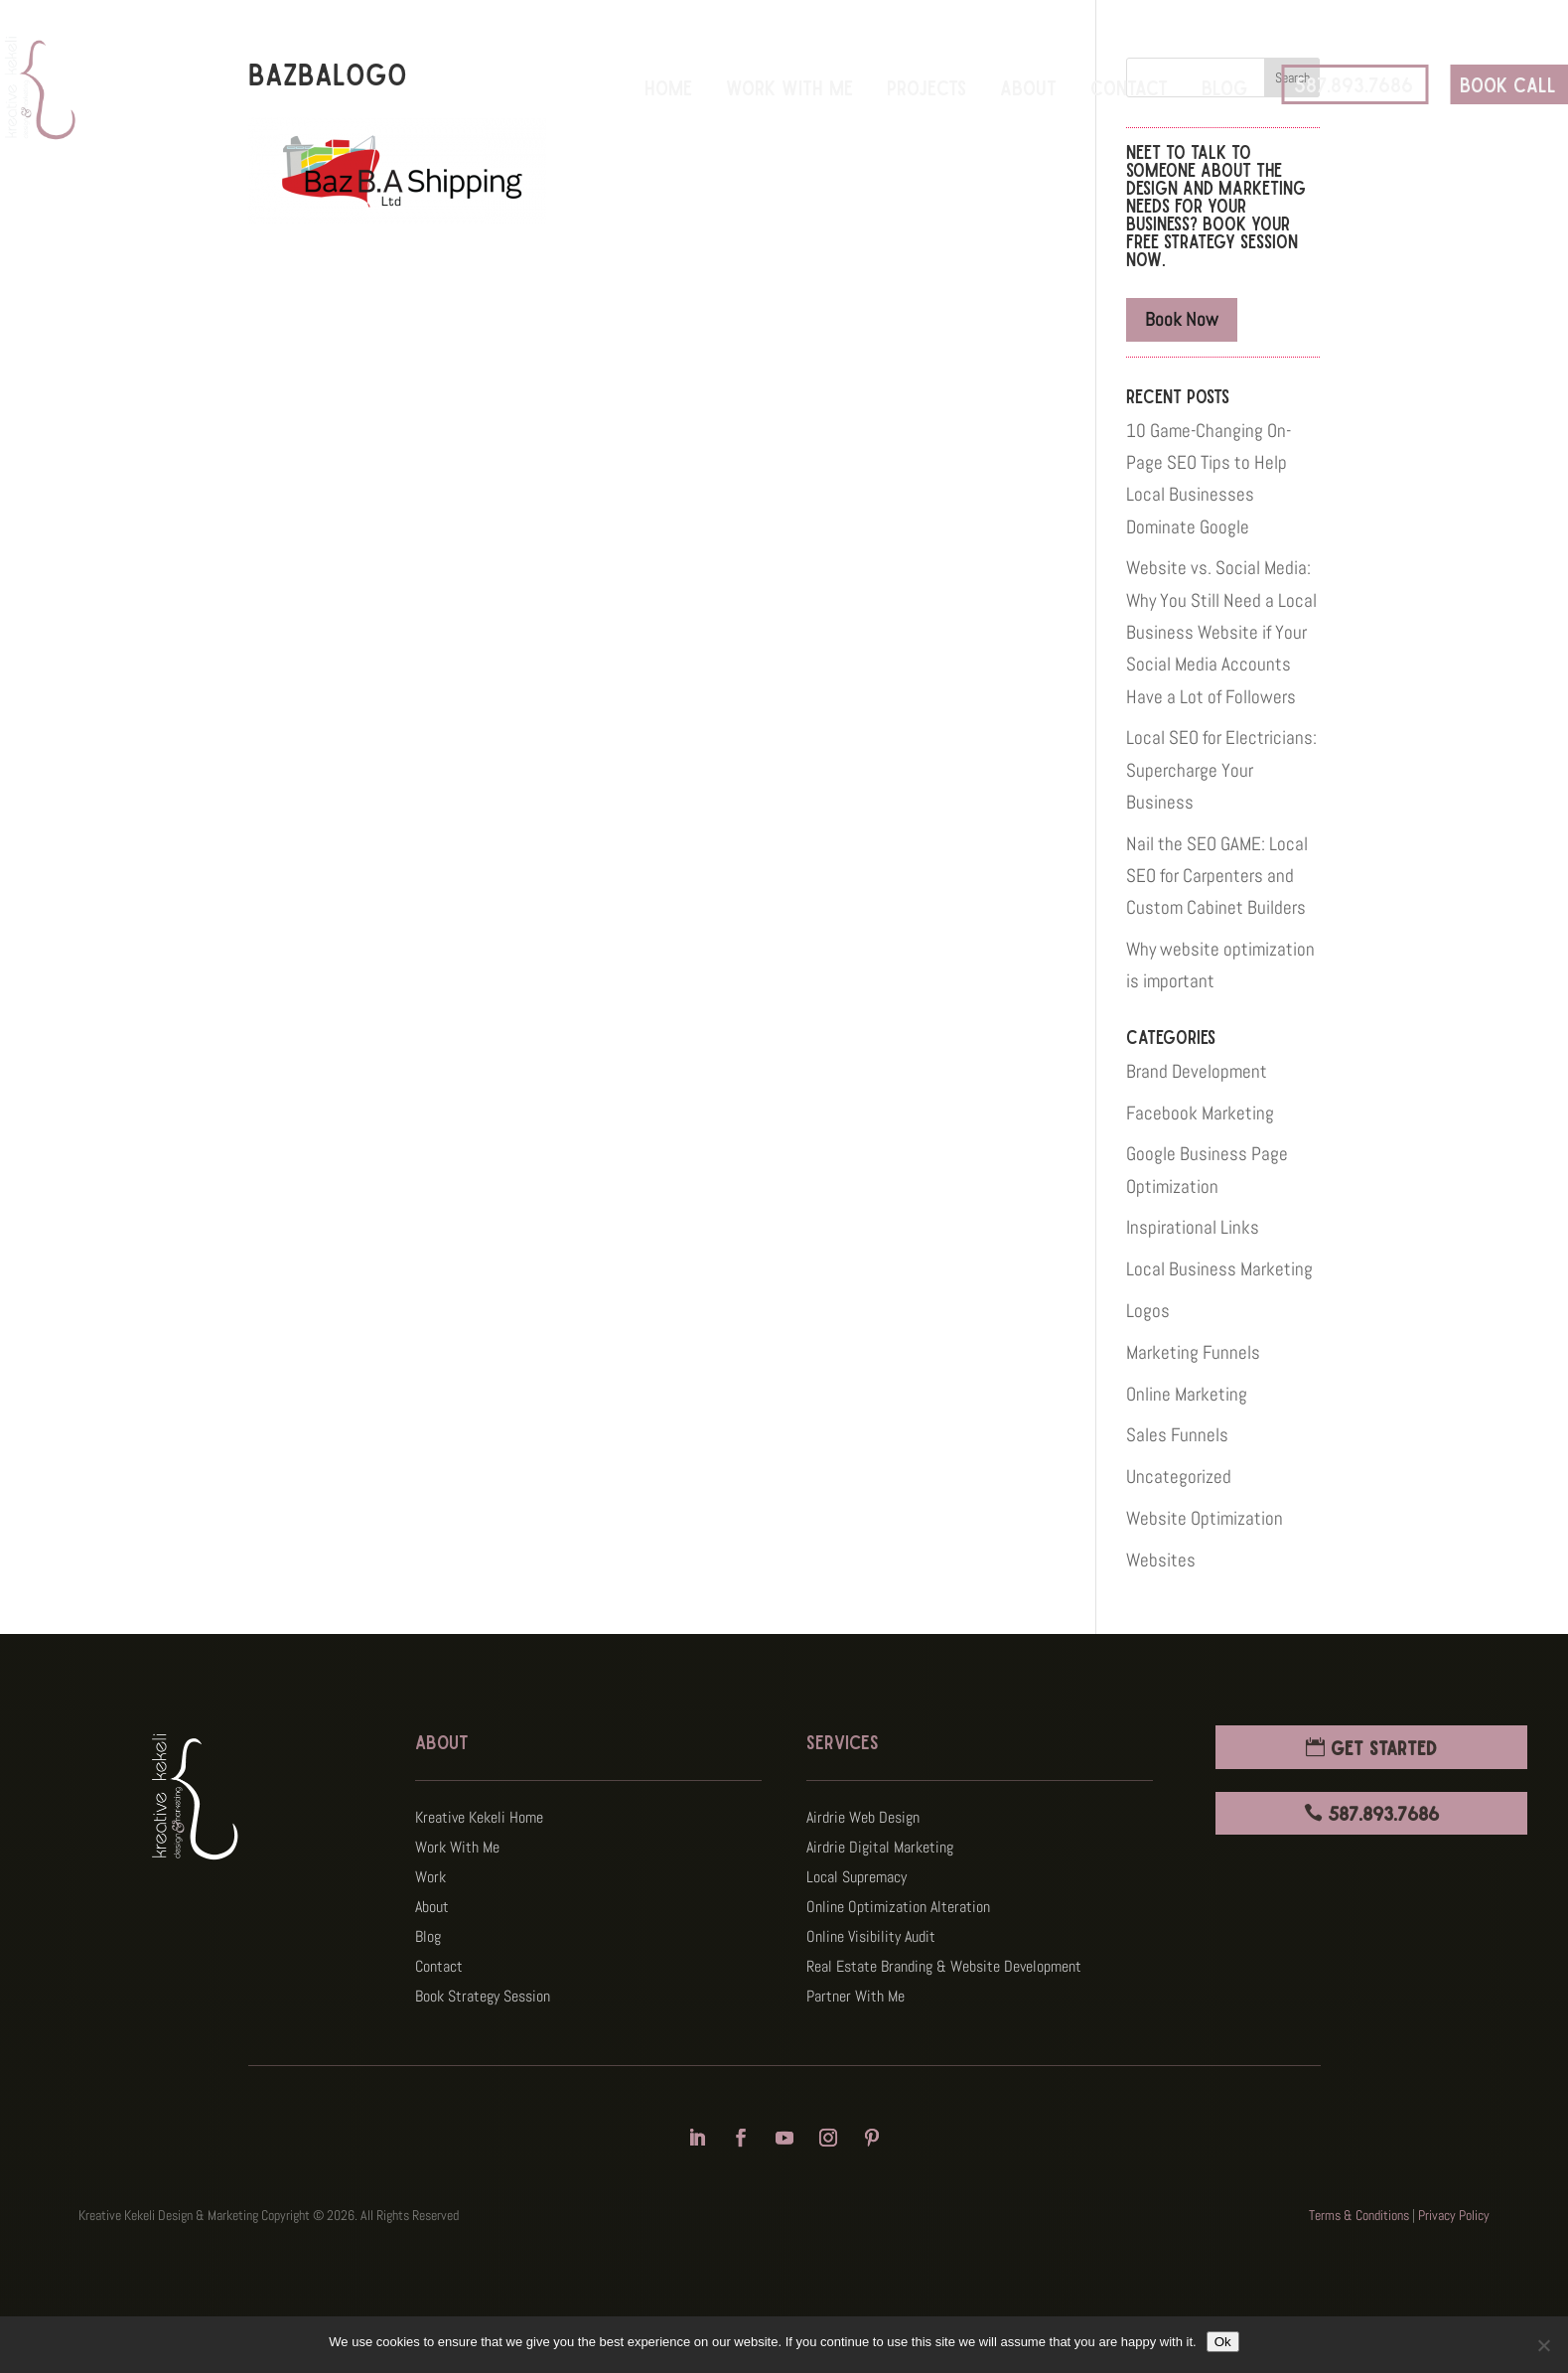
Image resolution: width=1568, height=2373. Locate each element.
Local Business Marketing (1219, 1269)
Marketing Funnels (1193, 1352)
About (1028, 86)
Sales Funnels (1177, 1434)
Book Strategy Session (482, 1998)
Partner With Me (855, 1998)
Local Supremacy (856, 1878)
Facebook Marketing (1200, 1113)
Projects (926, 86)
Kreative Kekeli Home (479, 1819)
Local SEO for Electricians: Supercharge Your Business (1221, 770)
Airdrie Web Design (863, 1819)
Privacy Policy (1454, 2215)
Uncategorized (1178, 1476)
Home (668, 86)
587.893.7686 (1353, 84)
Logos (1148, 1310)
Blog (1224, 86)
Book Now (1181, 319)
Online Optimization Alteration (898, 1908)
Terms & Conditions (1359, 2215)
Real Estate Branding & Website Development (943, 1968)
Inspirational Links (1192, 1227)
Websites (1161, 1560)
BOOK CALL (1508, 84)
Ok (1222, 2341)
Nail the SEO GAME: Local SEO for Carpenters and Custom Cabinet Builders (1217, 876)
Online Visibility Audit (870, 1938)
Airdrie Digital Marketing (879, 1849)
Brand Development (1196, 1071)
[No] (1543, 2345)
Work (430, 1878)
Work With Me (789, 86)
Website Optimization (1204, 1518)
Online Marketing (1186, 1394)
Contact (1129, 86)
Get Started (1384, 1747)
